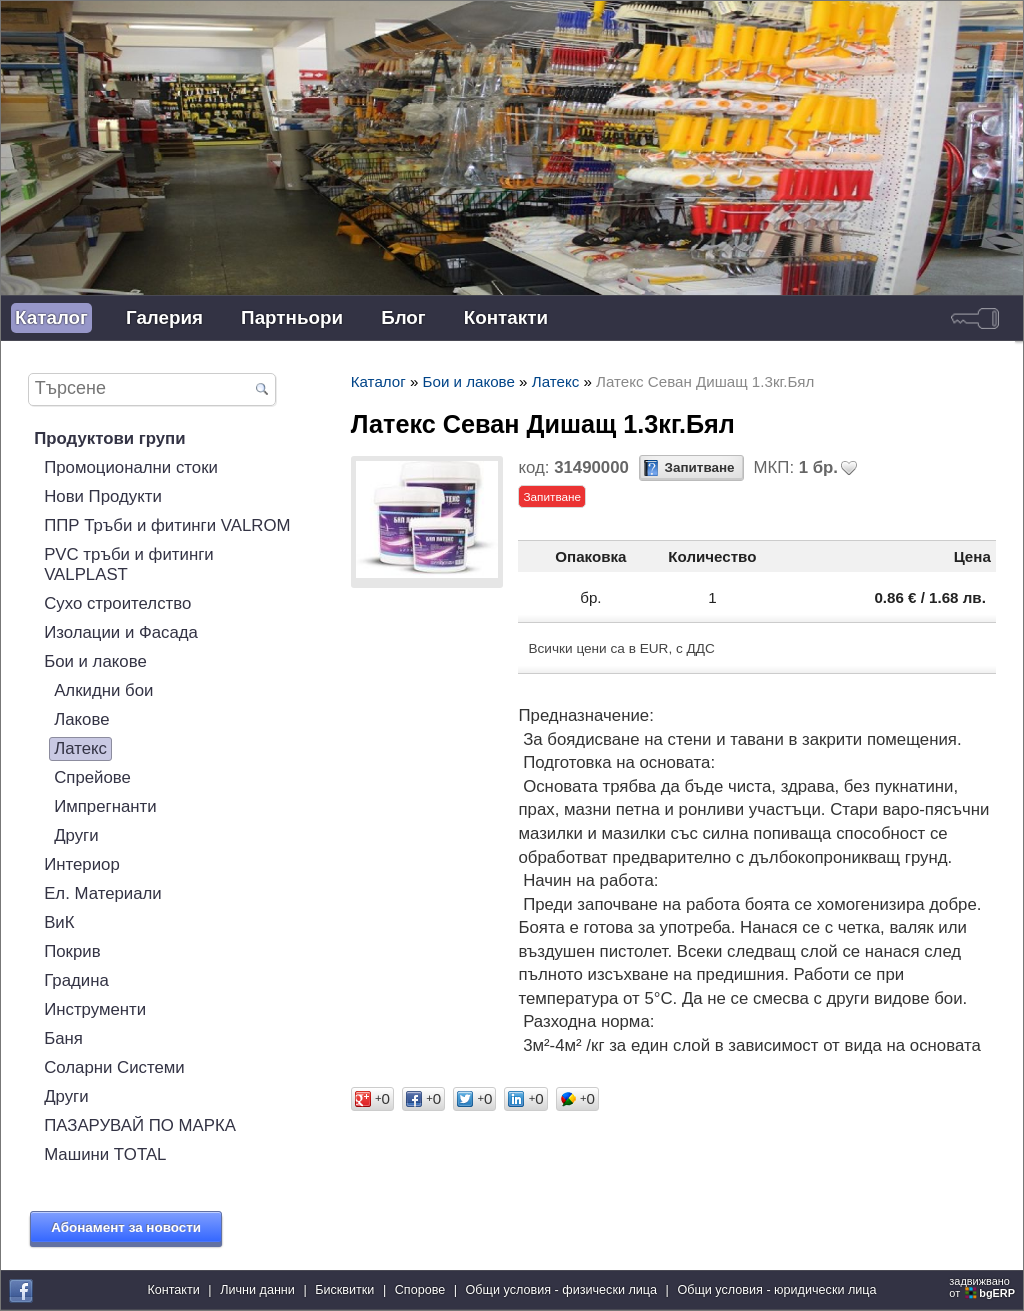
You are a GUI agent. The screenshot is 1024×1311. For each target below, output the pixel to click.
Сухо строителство (117, 603)
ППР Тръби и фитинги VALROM (167, 525)
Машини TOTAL (105, 1154)
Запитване (700, 467)
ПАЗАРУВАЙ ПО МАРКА (140, 1125)
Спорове (420, 1290)
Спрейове (92, 777)
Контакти (506, 317)
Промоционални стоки (131, 467)
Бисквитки (344, 1290)
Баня (63, 1038)
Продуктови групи (109, 438)
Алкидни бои (103, 690)
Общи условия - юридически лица (776, 1290)
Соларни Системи (114, 1067)
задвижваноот (983, 1287)
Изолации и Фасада (121, 632)
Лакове (81, 719)
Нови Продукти (103, 496)
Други (76, 835)
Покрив (72, 951)
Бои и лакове (95, 661)
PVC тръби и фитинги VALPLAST (129, 564)
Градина (76, 980)
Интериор (82, 864)
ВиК (59, 922)
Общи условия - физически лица (562, 1290)
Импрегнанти (105, 806)
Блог (403, 317)
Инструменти (95, 1009)
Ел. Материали (103, 893)
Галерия (164, 317)
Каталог (51, 317)
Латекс (80, 748)
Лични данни (257, 1290)
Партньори (292, 317)
